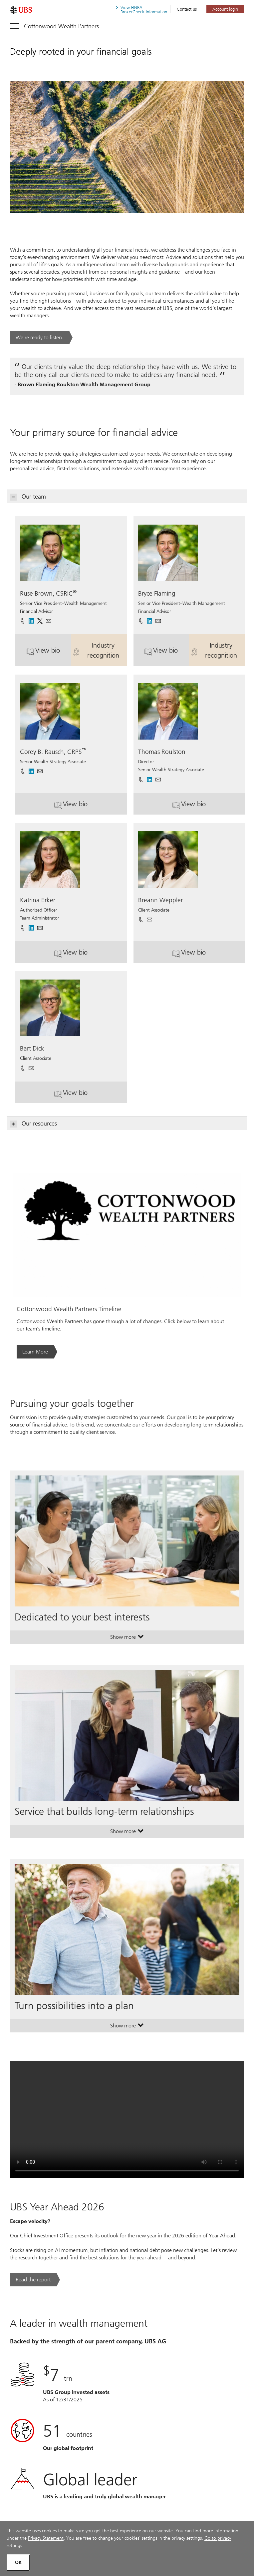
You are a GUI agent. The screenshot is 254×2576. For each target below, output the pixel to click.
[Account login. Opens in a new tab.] (225, 9)
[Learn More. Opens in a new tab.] (37, 1351)
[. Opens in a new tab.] (21, 10)
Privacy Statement (46, 2538)
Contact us (187, 9)
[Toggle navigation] (54, 25)
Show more (127, 1638)
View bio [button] (49, 652)
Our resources (33, 1124)
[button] (48, 619)
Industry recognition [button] (100, 650)
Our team (28, 497)
